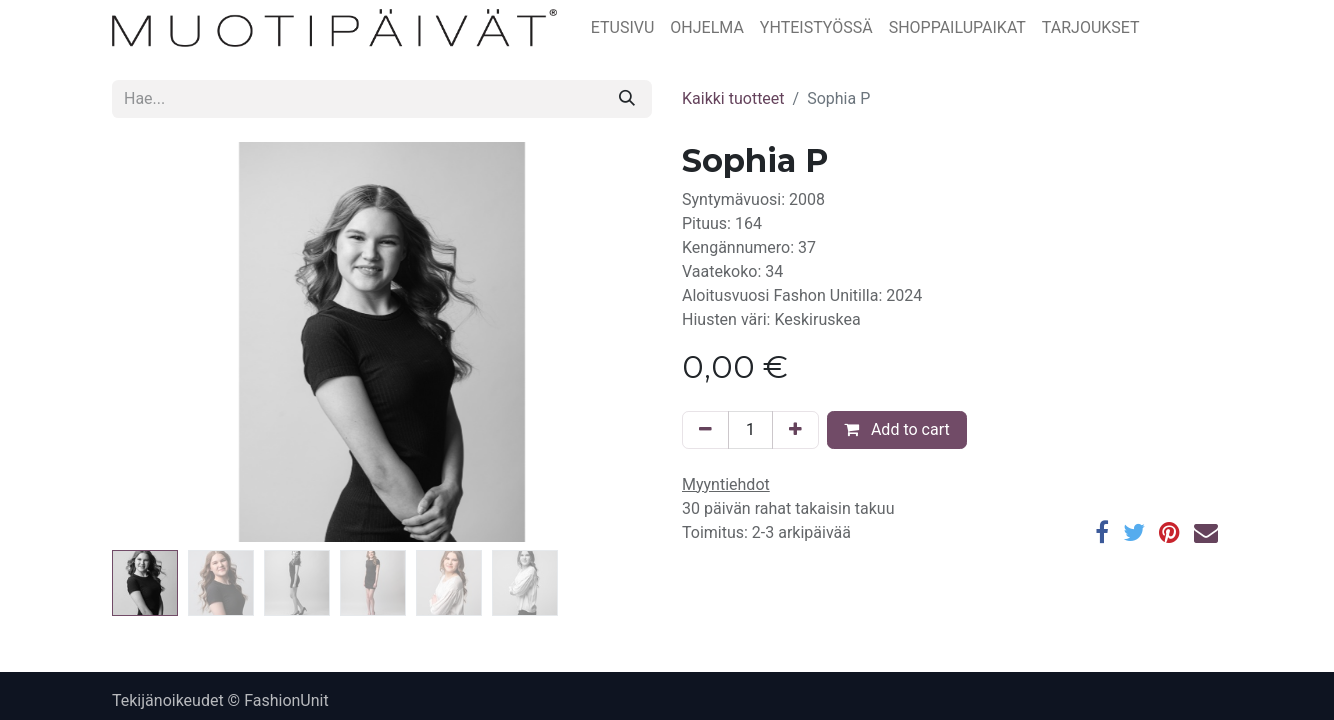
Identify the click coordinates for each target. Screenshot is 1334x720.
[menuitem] (623, 28)
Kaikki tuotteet (733, 98)
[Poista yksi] (705, 430)
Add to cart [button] (897, 429)
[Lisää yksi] (795, 430)
